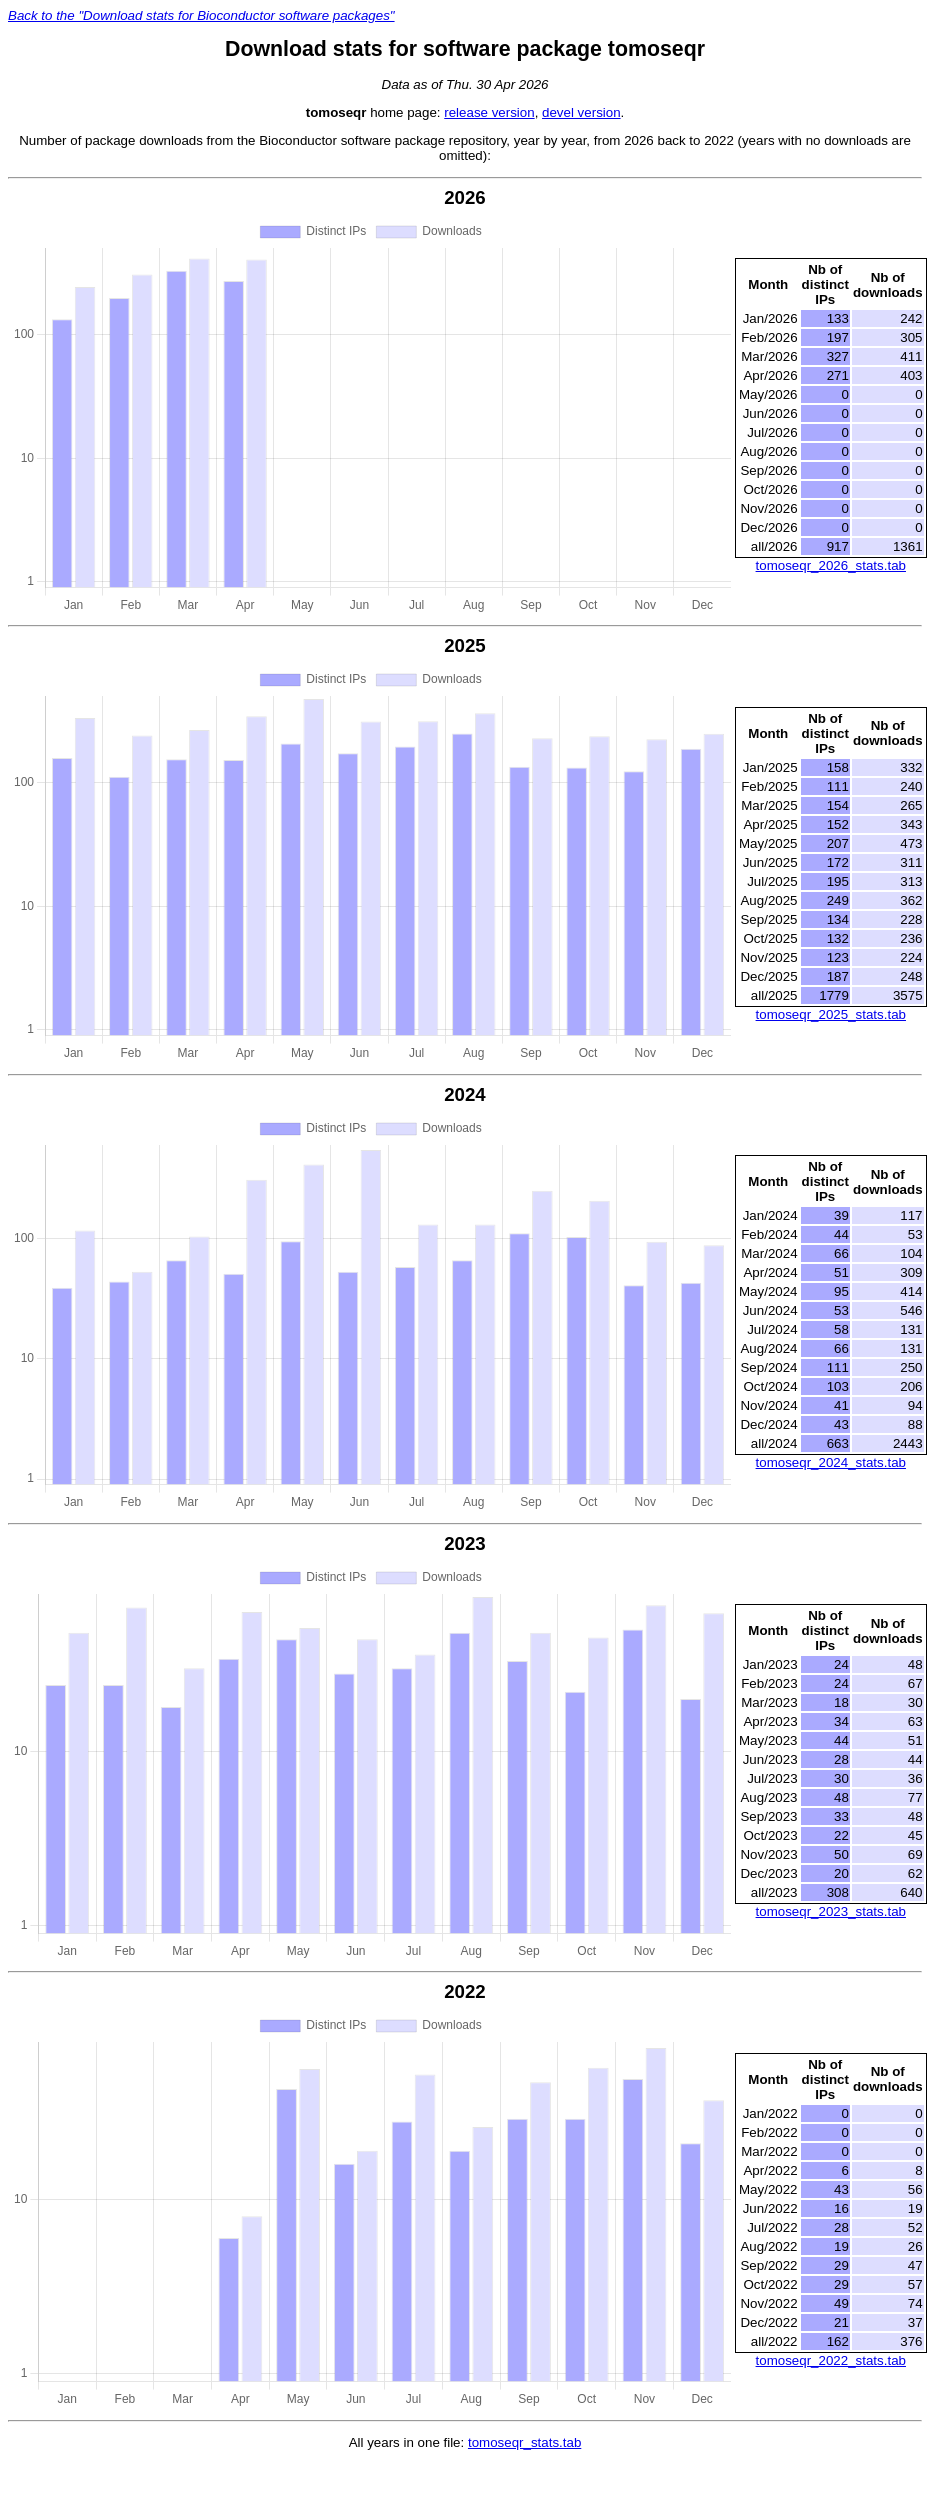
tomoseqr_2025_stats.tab (831, 1014)
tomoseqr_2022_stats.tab (831, 2360)
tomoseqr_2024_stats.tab (831, 1462)
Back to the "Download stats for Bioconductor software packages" (201, 15)
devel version (581, 112)
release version (489, 112)
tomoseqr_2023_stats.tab (831, 1911)
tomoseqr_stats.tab (524, 2442)
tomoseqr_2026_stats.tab (831, 565)
